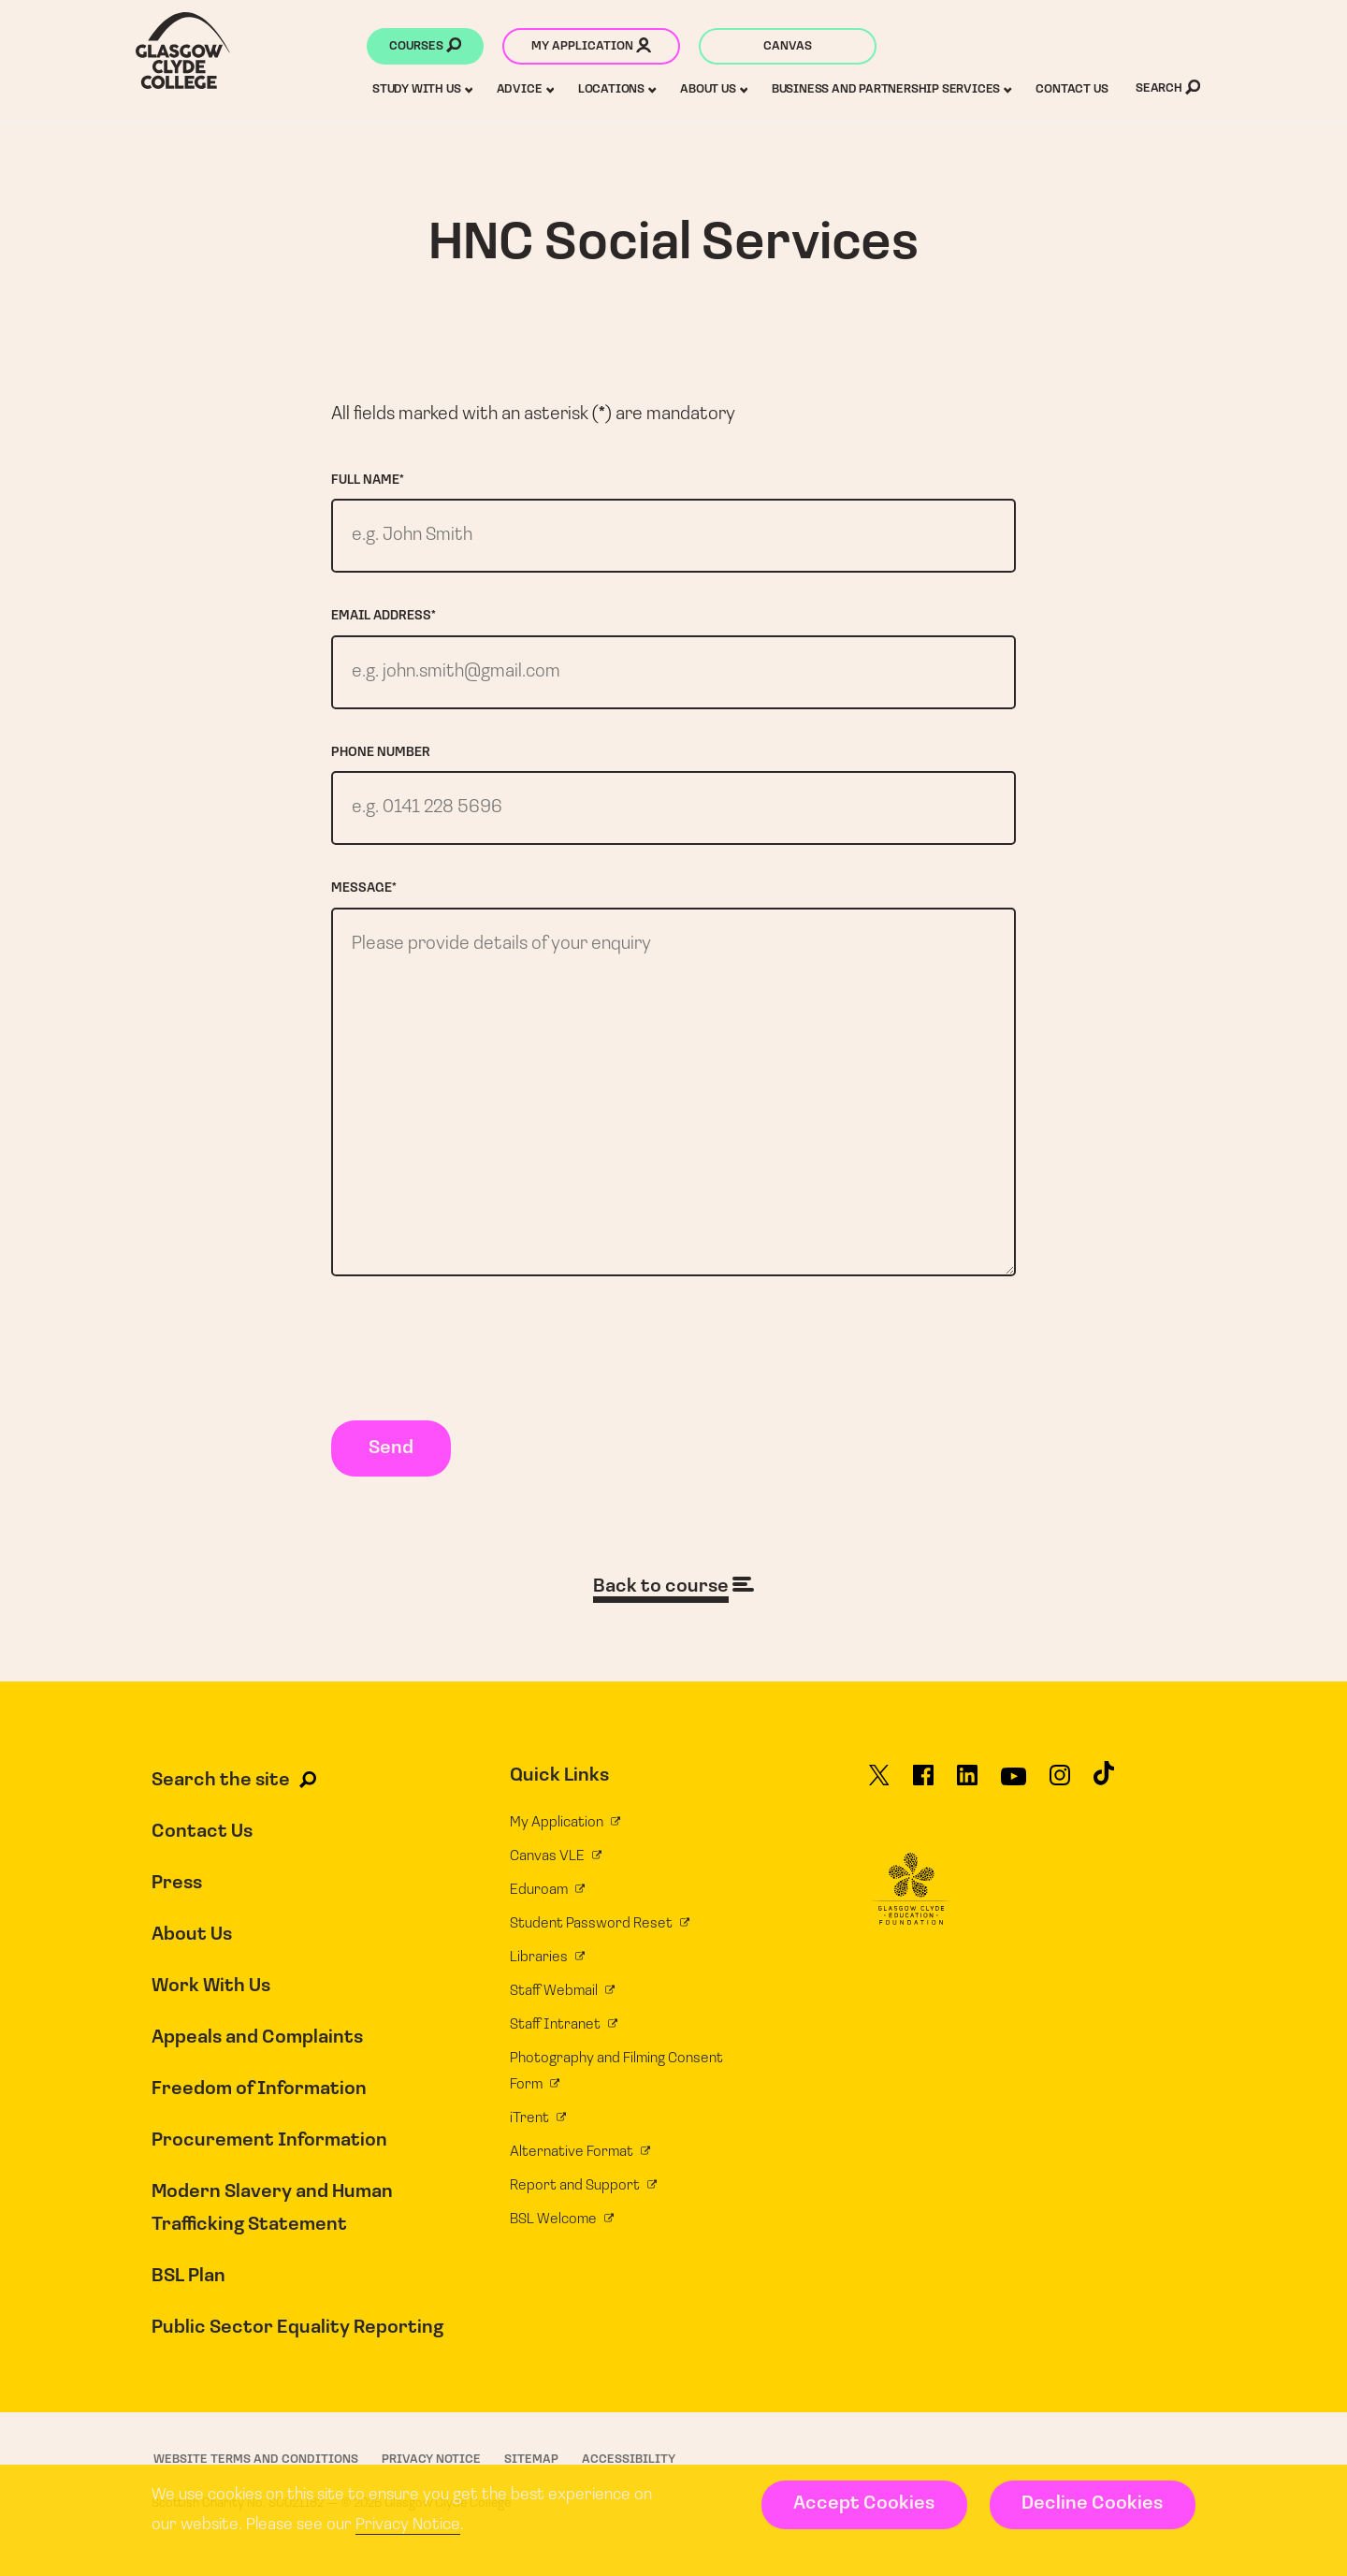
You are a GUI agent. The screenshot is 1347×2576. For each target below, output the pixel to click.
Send (391, 1448)
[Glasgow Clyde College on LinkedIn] (967, 1783)
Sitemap (531, 2459)
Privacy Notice (407, 2525)
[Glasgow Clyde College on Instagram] (1060, 1783)
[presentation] (473, 1352)
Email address (383, 616)
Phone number (380, 753)
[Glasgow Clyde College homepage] (183, 50)
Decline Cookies (1092, 2504)
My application (591, 47)
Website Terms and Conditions (255, 2459)
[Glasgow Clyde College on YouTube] (1013, 1783)
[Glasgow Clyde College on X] (879, 1783)
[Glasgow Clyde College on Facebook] (923, 1783)
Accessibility (628, 2459)
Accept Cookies (863, 2504)
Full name (367, 480)
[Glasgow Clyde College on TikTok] (1104, 1781)
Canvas (787, 46)
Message (364, 888)
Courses (425, 47)
